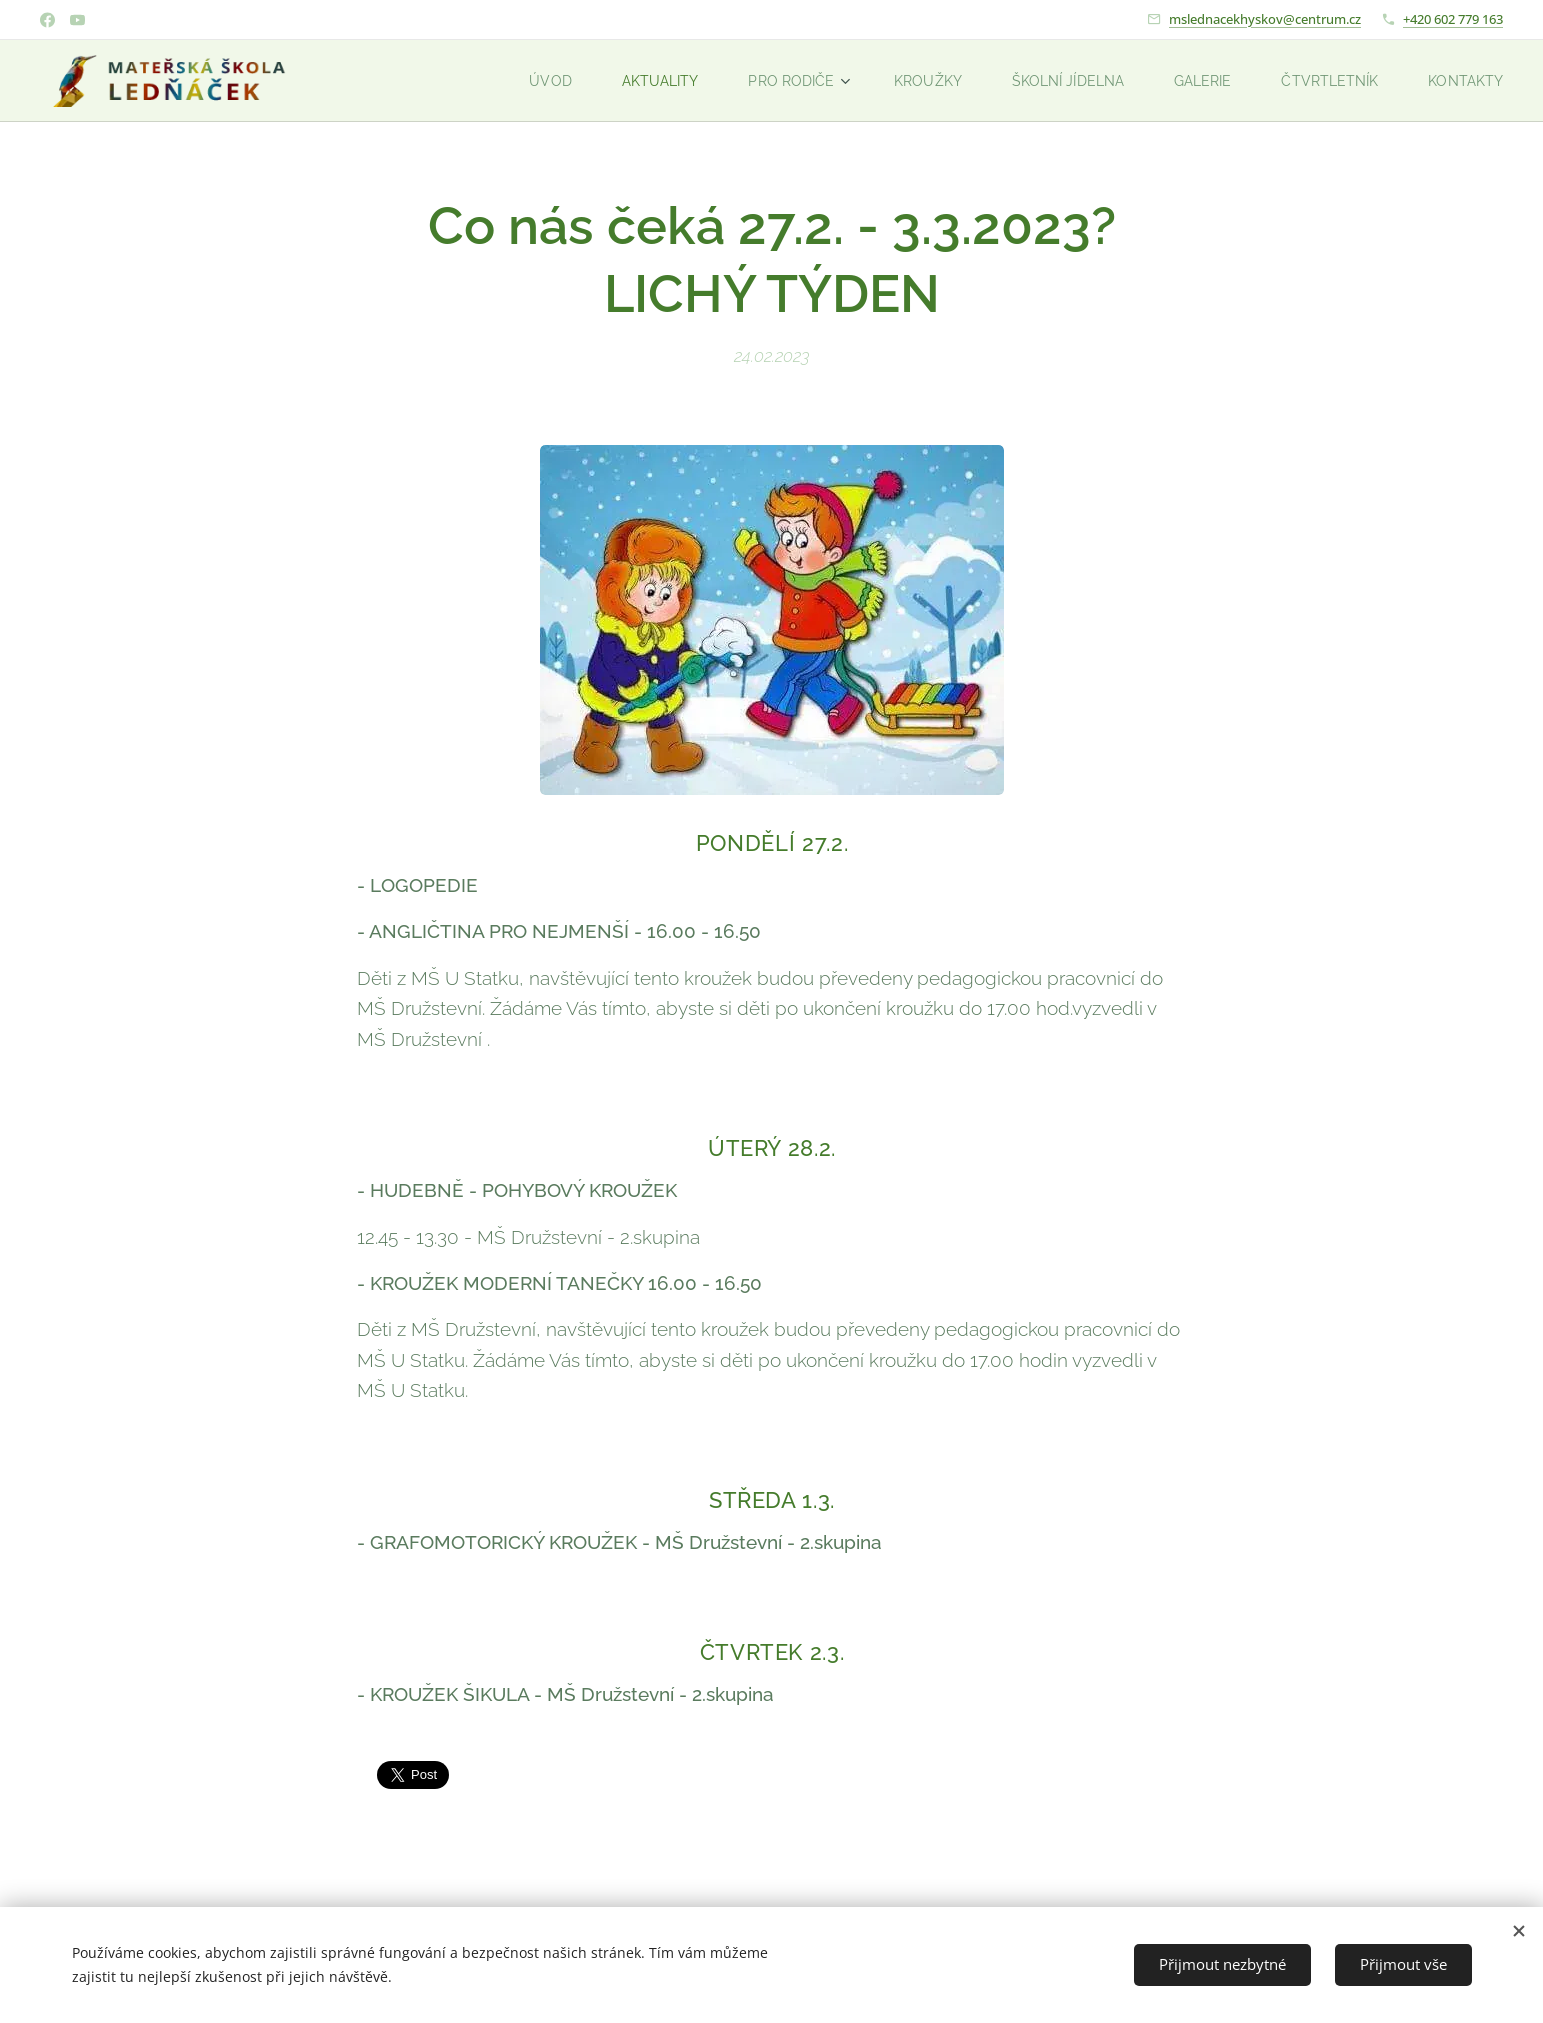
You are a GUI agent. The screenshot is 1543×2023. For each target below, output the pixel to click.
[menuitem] (518, 81)
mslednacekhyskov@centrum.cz (1265, 19)
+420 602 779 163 (1453, 19)
